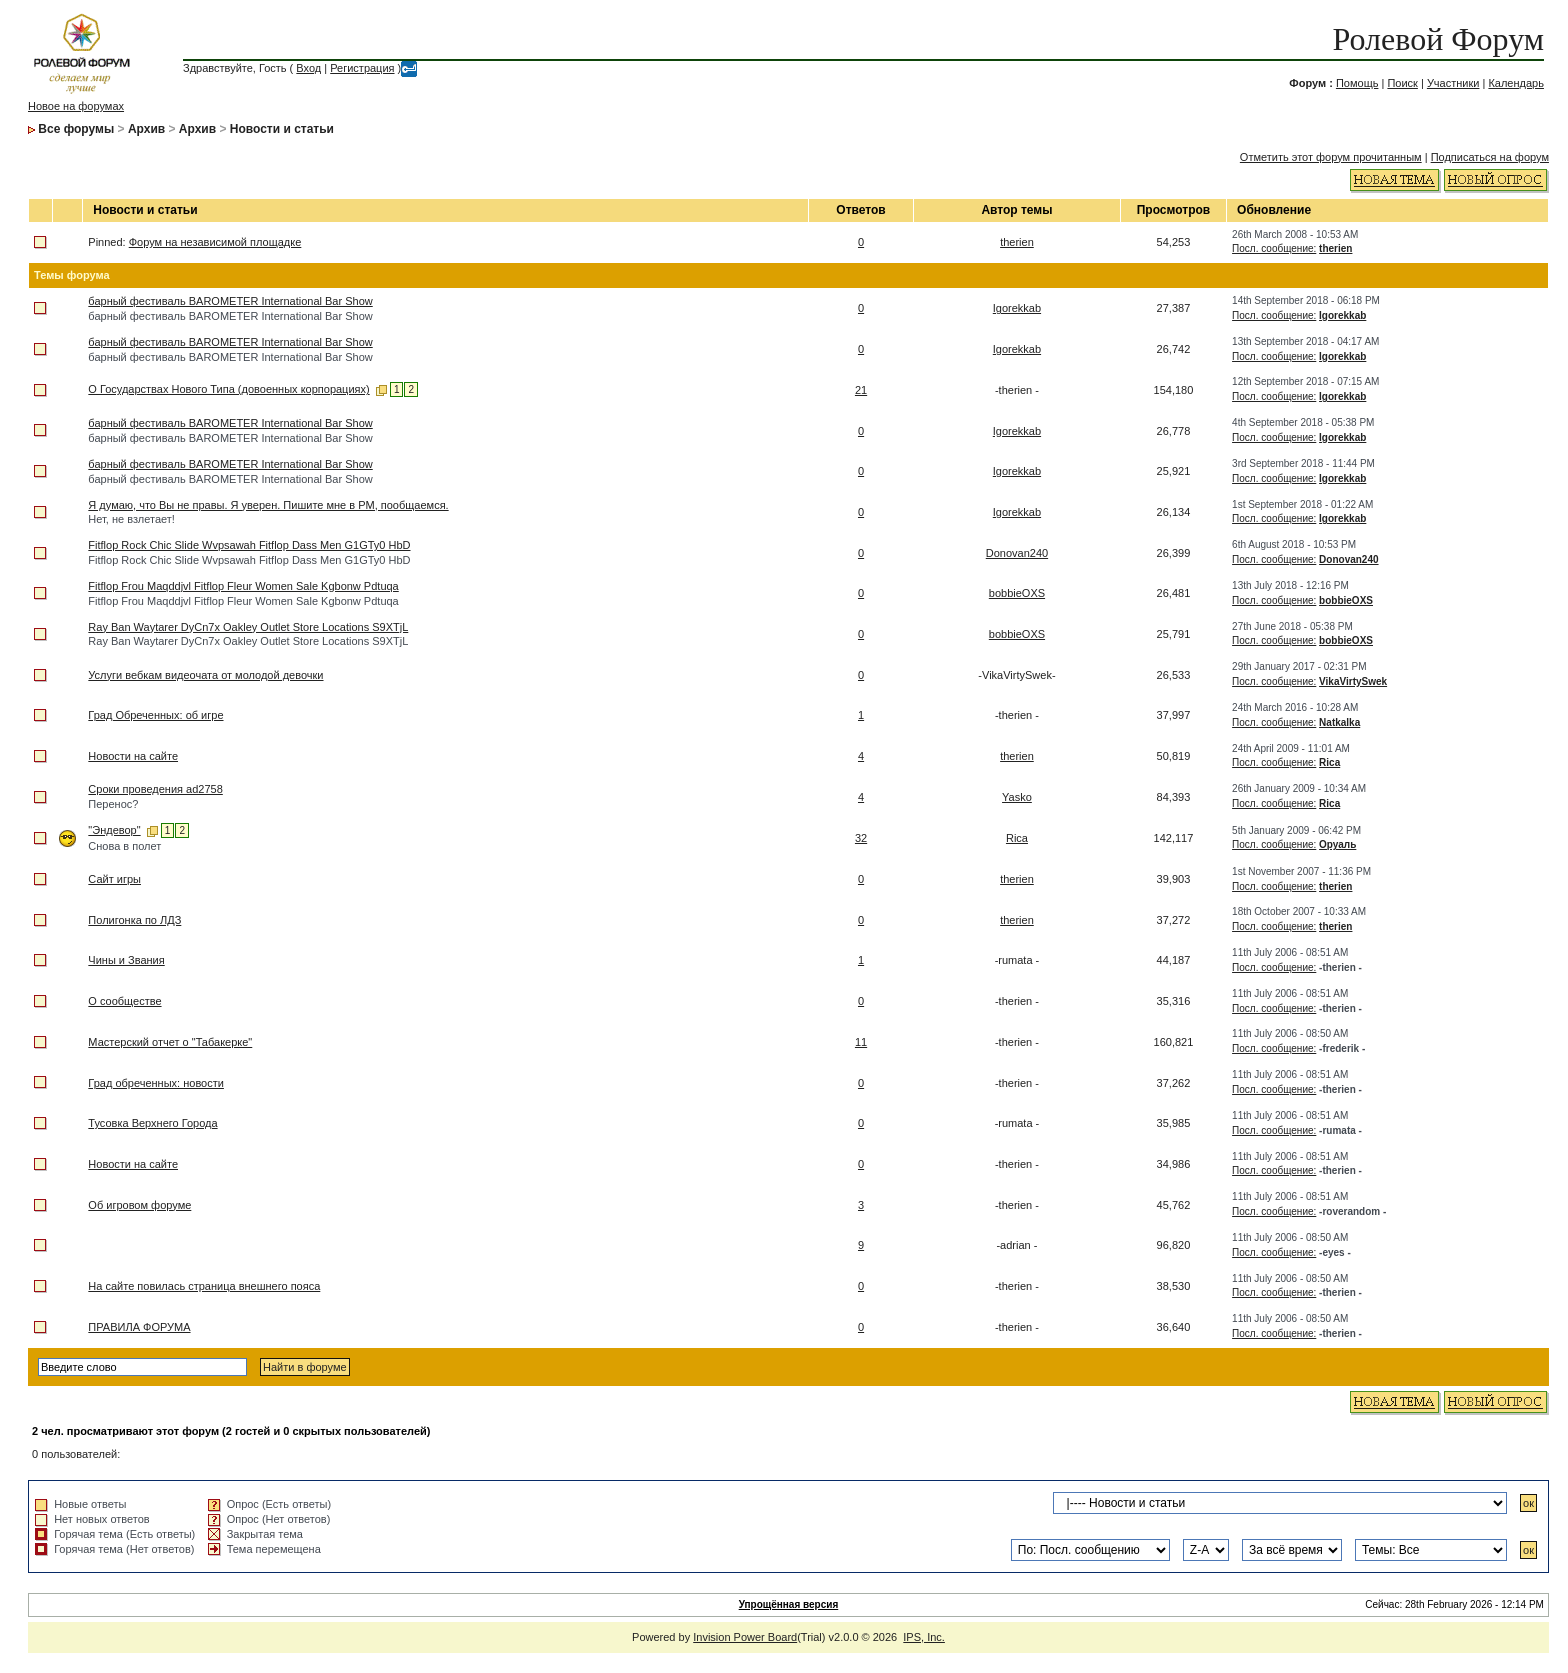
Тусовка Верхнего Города (152, 1123)
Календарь (1516, 83)
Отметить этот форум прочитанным (1331, 157)
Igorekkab (1017, 308)
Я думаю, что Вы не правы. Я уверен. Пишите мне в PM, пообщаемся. (268, 505)
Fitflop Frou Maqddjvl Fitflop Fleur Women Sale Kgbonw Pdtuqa (243, 586)
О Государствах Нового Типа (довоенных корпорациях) (228, 389)
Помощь (1357, 83)
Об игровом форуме (139, 1205)
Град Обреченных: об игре (155, 715)
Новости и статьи (282, 129)
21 (861, 390)
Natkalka (1339, 722)
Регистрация (362, 68)
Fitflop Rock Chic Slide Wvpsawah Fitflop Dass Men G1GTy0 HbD (249, 545)
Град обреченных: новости (156, 1083)
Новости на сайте (133, 756)
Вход (308, 68)
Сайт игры (114, 879)
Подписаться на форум (1490, 157)
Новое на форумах (76, 106)
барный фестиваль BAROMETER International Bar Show (230, 301)
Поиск (1402, 83)
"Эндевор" (114, 830)
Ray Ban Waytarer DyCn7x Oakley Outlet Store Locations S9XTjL (248, 627)
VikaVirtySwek (1353, 681)
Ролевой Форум (1438, 39)
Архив (146, 129)
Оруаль (1337, 844)
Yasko (1017, 797)
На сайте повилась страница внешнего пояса (204, 1286)
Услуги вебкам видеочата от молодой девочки (205, 675)
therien (1017, 242)
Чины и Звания (126, 960)
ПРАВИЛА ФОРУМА (139, 1327)
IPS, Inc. (924, 1637)
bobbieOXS (1017, 593)
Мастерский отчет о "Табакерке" (170, 1042)
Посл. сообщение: (1274, 248)
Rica (1329, 762)
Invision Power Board (745, 1637)
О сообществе (124, 1001)
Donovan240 (1017, 553)
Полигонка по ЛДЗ (134, 920)
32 (861, 838)
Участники (1453, 83)
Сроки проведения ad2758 (155, 789)
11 (861, 1042)
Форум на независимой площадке (215, 242)
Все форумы (76, 129)
